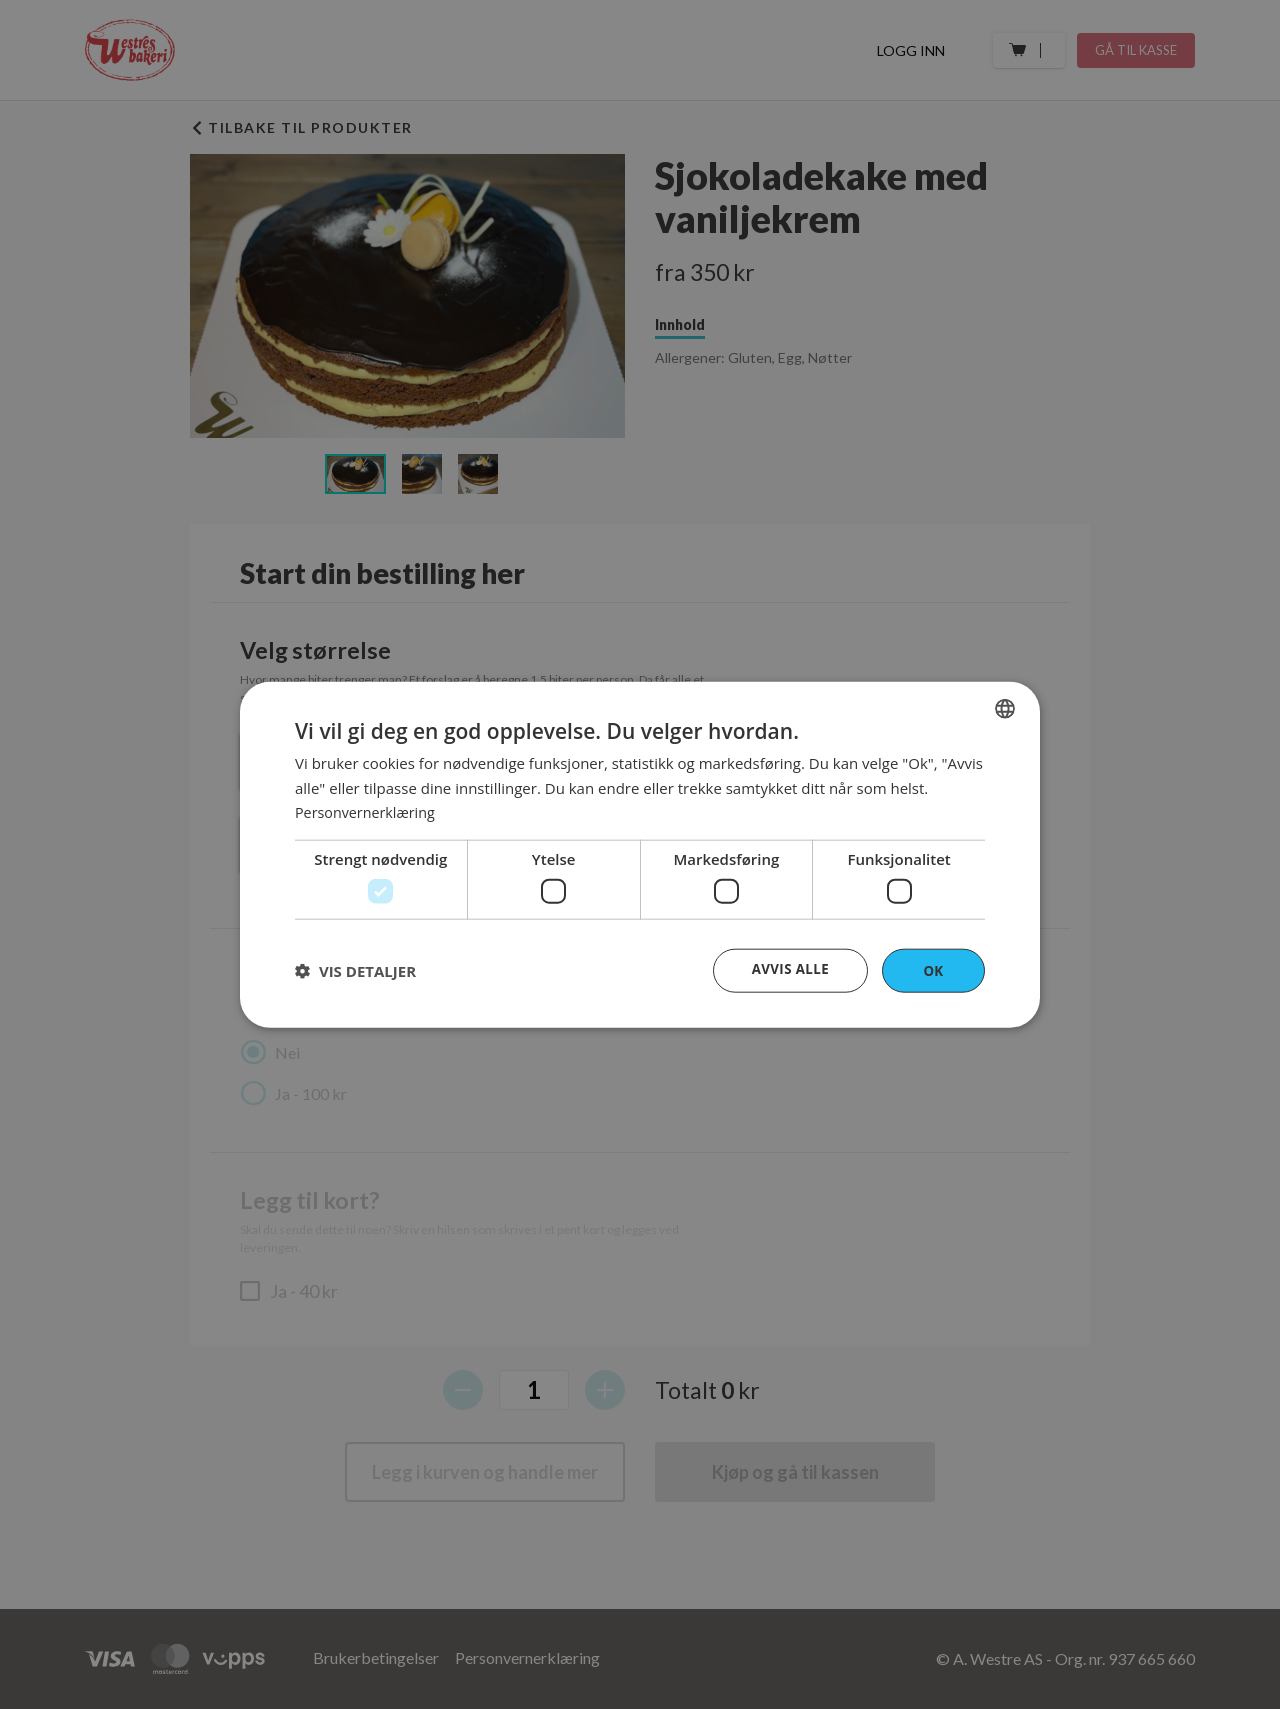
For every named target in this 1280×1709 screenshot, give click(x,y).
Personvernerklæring (368, 811)
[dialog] (640, 854)
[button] (355, 971)
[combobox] (1005, 707)
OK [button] (933, 969)
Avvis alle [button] (788, 968)
